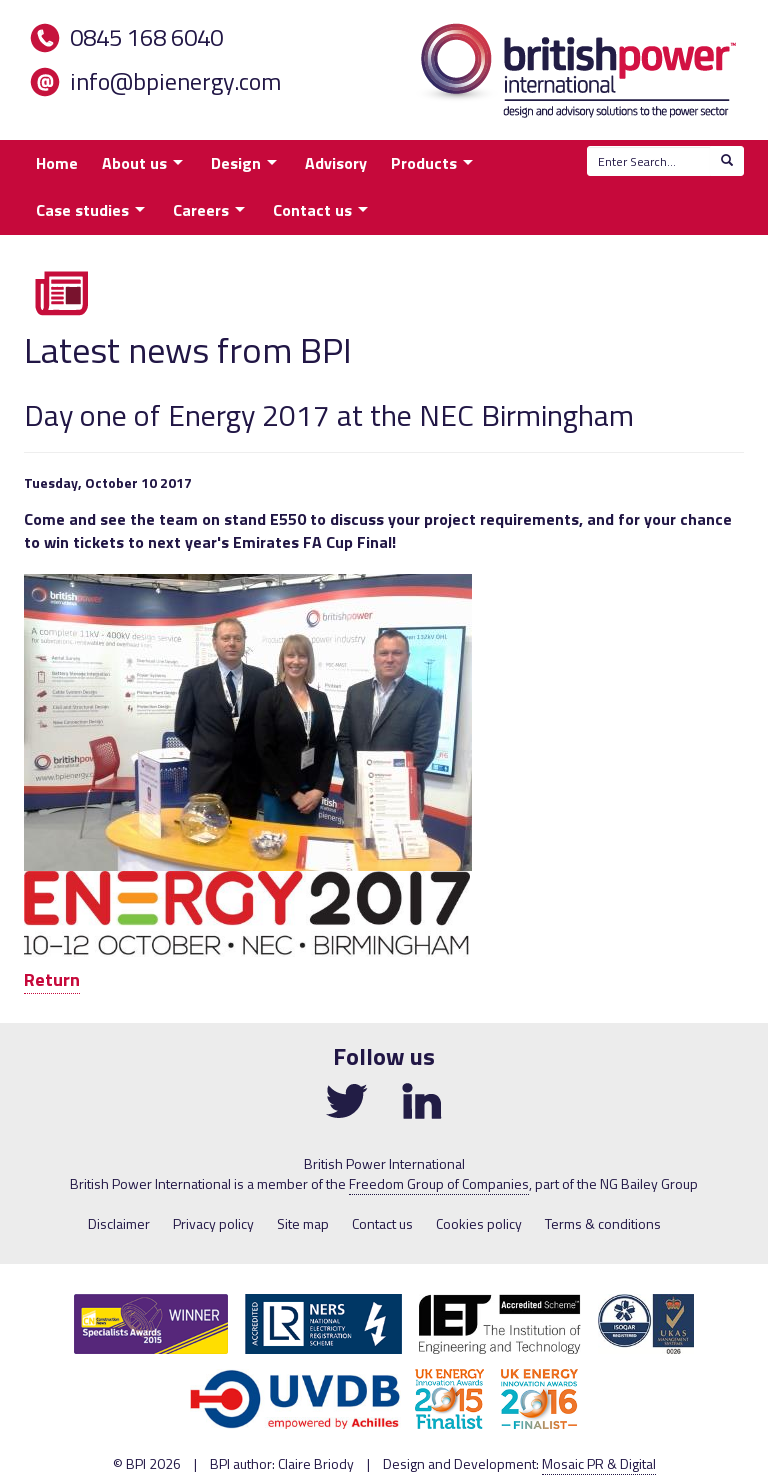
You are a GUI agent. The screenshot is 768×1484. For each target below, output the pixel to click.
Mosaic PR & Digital (599, 1463)
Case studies (82, 210)
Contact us (312, 210)
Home (57, 163)
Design (236, 163)
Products (424, 163)
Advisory (336, 163)
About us (134, 163)
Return (52, 979)
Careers (201, 210)
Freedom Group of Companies (439, 1183)
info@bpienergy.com (175, 81)
